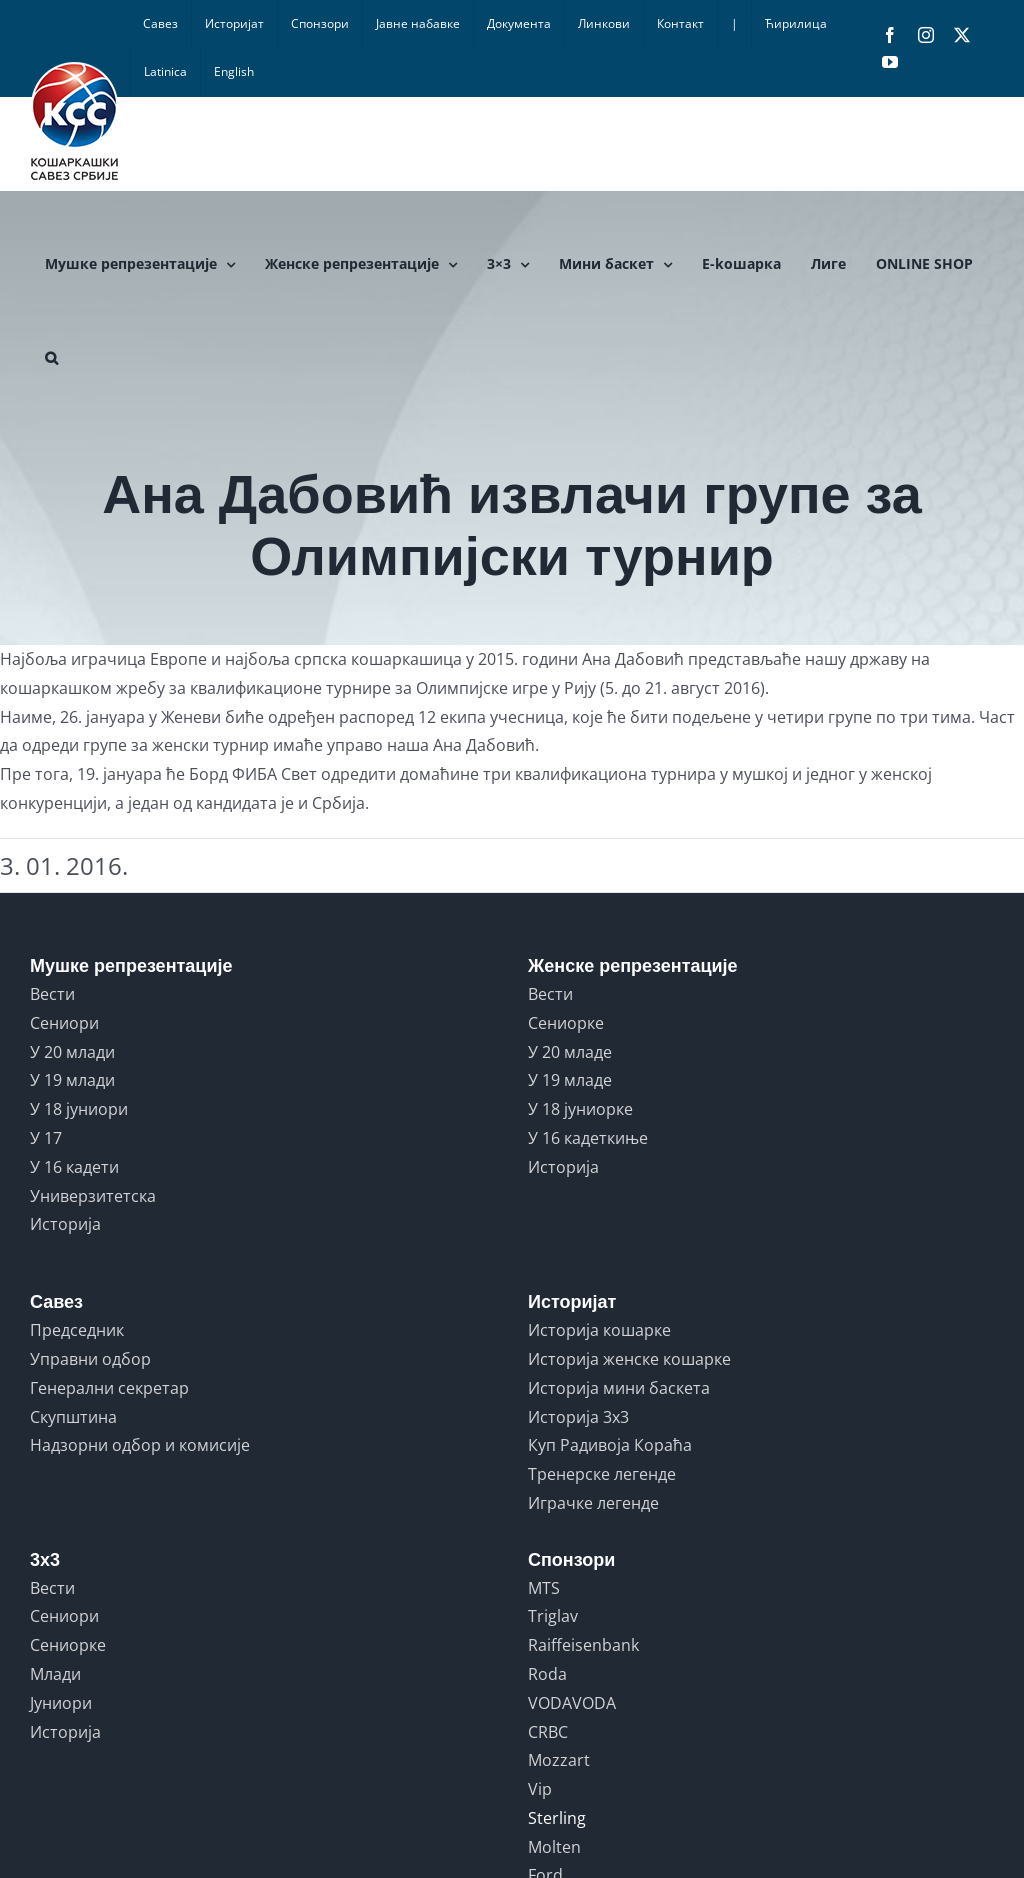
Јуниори (61, 1703)
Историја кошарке (599, 1330)
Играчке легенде (593, 1503)
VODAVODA (572, 1703)
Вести (52, 994)
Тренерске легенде (602, 1474)
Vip (540, 1789)
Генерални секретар (109, 1388)
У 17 (46, 1138)
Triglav (553, 1616)
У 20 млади (72, 1052)
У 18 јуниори (79, 1109)
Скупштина (73, 1417)
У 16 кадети (74, 1167)
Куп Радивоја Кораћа (610, 1445)
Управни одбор (90, 1359)
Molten (554, 1847)
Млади (55, 1674)
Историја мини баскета (619, 1388)
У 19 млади (72, 1080)
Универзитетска (93, 1196)
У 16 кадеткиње (588, 1138)
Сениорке (566, 1023)
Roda (547, 1674)
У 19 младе (570, 1080)
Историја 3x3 (578, 1417)
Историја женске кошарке (629, 1359)
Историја (65, 1224)
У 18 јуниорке (580, 1109)
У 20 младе (570, 1052)
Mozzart (559, 1760)
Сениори (64, 1023)
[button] (51, 358)
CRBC (548, 1732)
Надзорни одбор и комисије (140, 1445)
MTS (544, 1588)
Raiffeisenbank (583, 1645)
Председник (77, 1330)
